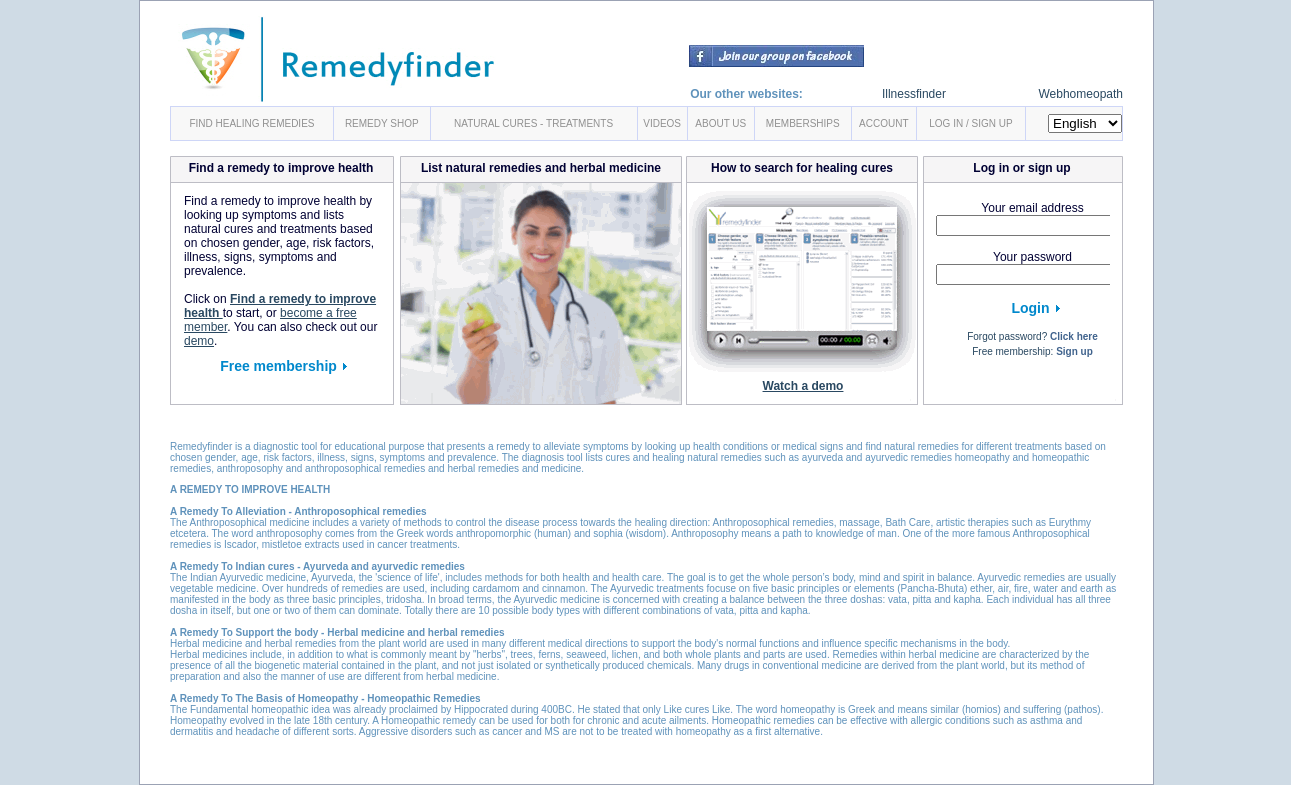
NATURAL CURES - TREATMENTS (533, 123)
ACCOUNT (883, 123)
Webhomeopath (1080, 94)
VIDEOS (662, 123)
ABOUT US (720, 123)
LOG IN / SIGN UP (970, 123)
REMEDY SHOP (382, 123)
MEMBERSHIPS (803, 123)
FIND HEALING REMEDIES (251, 123)
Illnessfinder (914, 94)
